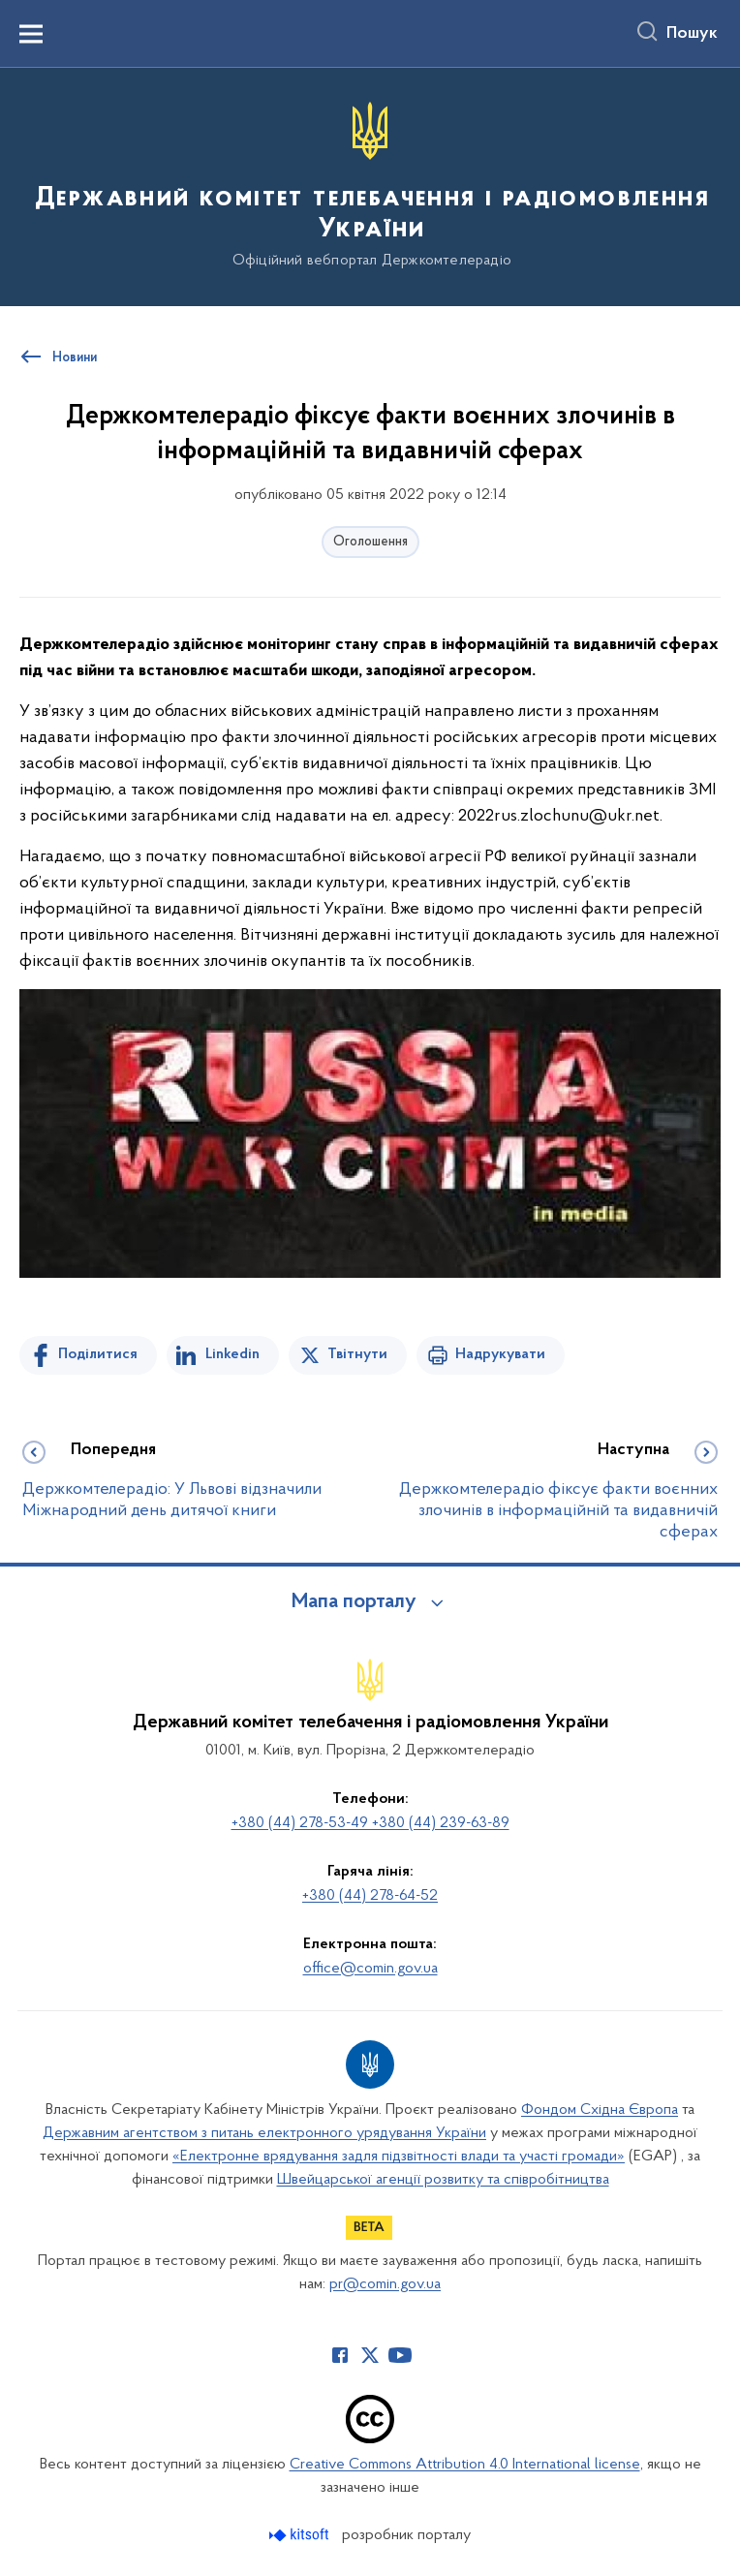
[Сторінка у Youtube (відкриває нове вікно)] (400, 2355)
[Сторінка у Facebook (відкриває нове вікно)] (340, 2355)
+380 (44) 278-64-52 (370, 1896)
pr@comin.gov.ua (385, 2284)
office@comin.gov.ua (370, 1968)
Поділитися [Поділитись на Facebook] (98, 1354)
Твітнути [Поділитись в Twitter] (357, 1354)
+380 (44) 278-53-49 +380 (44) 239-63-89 (370, 1823)
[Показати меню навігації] (31, 34)
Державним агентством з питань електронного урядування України (264, 2133)
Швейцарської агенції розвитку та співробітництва (443, 2180)
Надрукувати (500, 1354)
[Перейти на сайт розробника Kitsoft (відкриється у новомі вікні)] (300, 2535)
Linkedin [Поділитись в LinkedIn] (232, 1354)
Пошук (692, 34)
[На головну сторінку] (370, 185)
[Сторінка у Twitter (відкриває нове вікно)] (370, 2355)
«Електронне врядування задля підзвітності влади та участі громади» (398, 2156)
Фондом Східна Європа (599, 2110)
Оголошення (370, 542)
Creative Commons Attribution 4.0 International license (465, 2464)
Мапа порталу (354, 1602)
